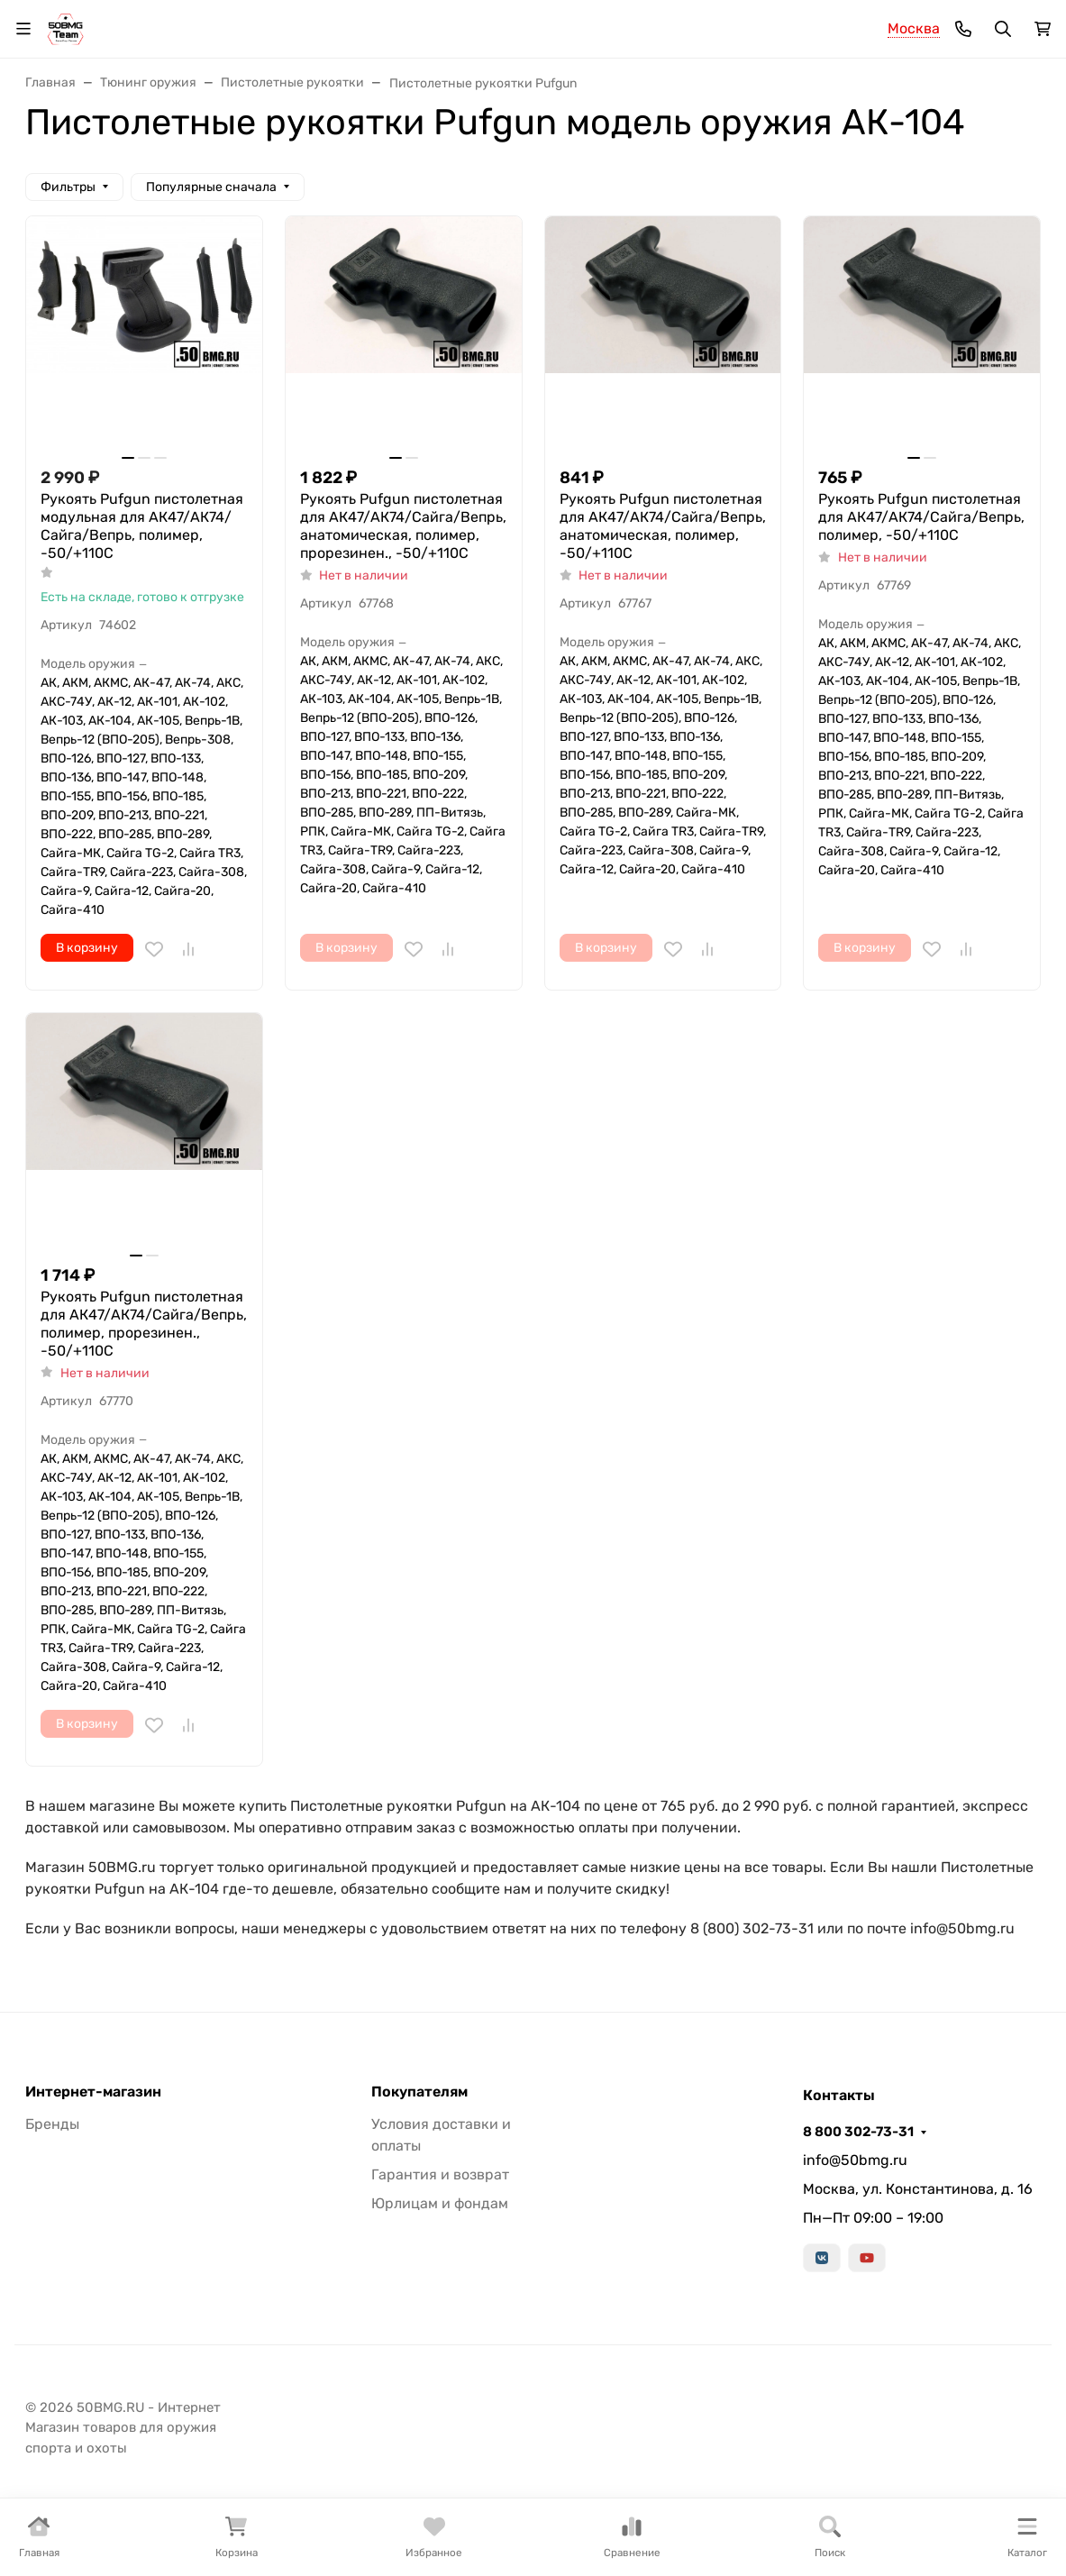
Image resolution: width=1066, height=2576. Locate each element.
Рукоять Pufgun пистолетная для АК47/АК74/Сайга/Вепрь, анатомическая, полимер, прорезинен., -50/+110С (403, 526)
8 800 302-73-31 (858, 2132)
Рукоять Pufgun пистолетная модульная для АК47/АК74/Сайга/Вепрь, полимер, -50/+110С (142, 526)
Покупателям (419, 2092)
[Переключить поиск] (1003, 28)
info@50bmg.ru (855, 2160)
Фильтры (68, 187)
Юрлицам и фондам (439, 2203)
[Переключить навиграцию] (23, 28)
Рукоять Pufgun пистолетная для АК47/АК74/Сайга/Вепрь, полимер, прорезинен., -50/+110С (144, 1323)
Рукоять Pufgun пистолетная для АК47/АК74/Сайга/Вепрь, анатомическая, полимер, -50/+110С (663, 526)
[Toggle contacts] (963, 28)
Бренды (52, 2124)
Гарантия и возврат (440, 2174)
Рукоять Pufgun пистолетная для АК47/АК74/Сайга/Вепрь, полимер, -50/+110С (921, 517)
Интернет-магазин (93, 2092)
